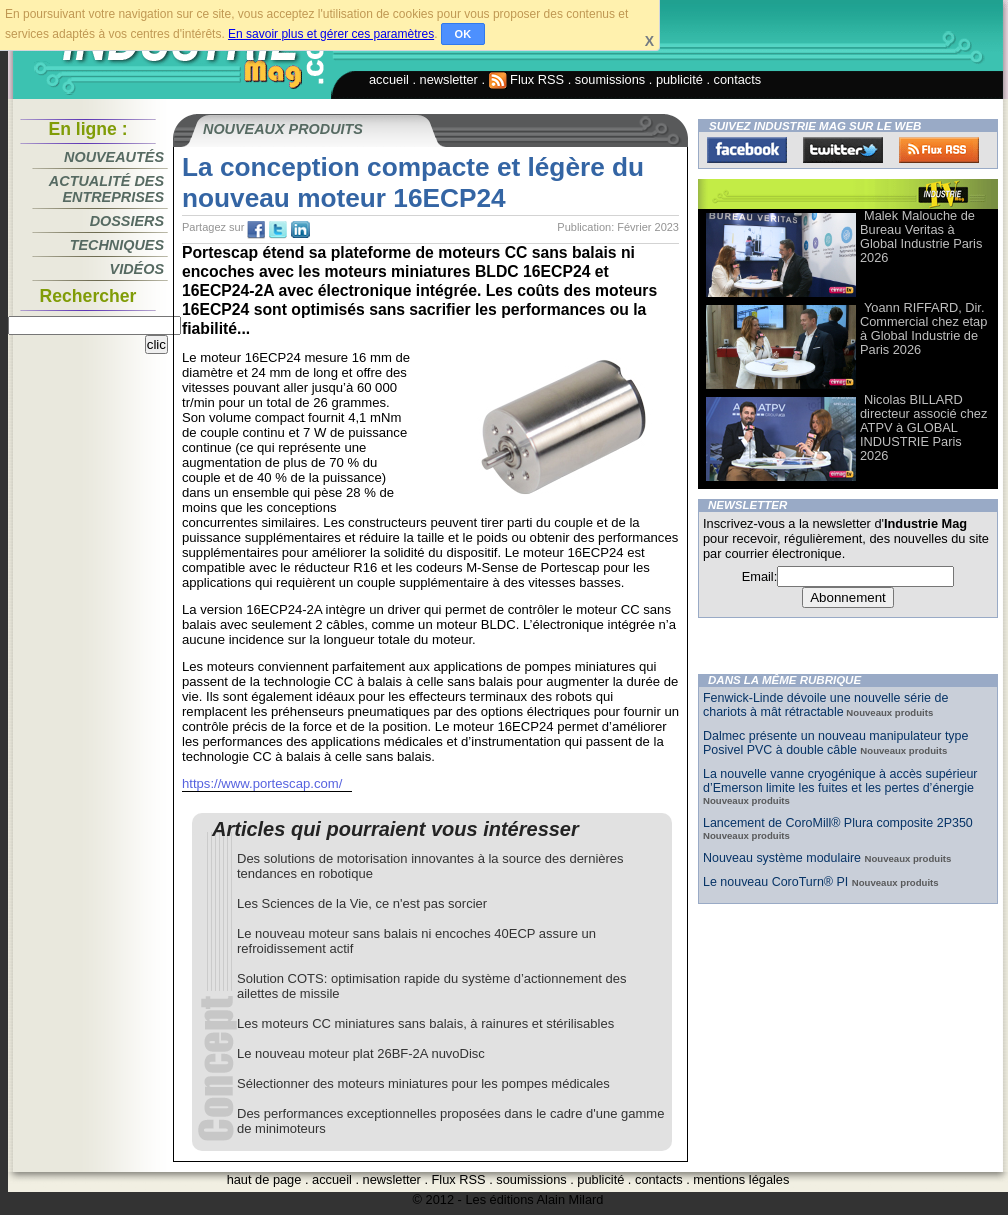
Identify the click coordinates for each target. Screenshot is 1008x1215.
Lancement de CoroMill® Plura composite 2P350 (838, 823)
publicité (679, 79)
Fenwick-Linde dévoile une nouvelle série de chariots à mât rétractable (825, 705)
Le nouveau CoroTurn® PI (777, 882)
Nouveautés (114, 157)
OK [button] (463, 34)
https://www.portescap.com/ (262, 783)
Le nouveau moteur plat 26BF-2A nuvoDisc (361, 1053)
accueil (389, 79)
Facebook (747, 150)
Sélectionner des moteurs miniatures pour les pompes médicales (423, 1083)
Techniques (117, 245)
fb (256, 230)
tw (278, 230)
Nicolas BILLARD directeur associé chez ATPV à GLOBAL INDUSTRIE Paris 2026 (923, 427)
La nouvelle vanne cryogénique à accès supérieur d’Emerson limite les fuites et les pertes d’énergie (840, 781)
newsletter (449, 79)
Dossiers (127, 221)
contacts (738, 79)
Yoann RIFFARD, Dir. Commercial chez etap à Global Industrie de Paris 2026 (923, 328)
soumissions (610, 79)
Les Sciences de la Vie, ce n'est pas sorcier (362, 903)
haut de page (264, 1179)
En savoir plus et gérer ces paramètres (331, 34)
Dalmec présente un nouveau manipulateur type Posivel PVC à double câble (835, 743)
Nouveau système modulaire (783, 858)
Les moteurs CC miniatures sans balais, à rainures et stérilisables (425, 1023)
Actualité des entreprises (106, 189)
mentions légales (741, 1179)
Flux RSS (527, 79)
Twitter (843, 150)
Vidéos (137, 269)
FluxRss (939, 150)
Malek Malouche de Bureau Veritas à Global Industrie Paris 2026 (921, 236)
